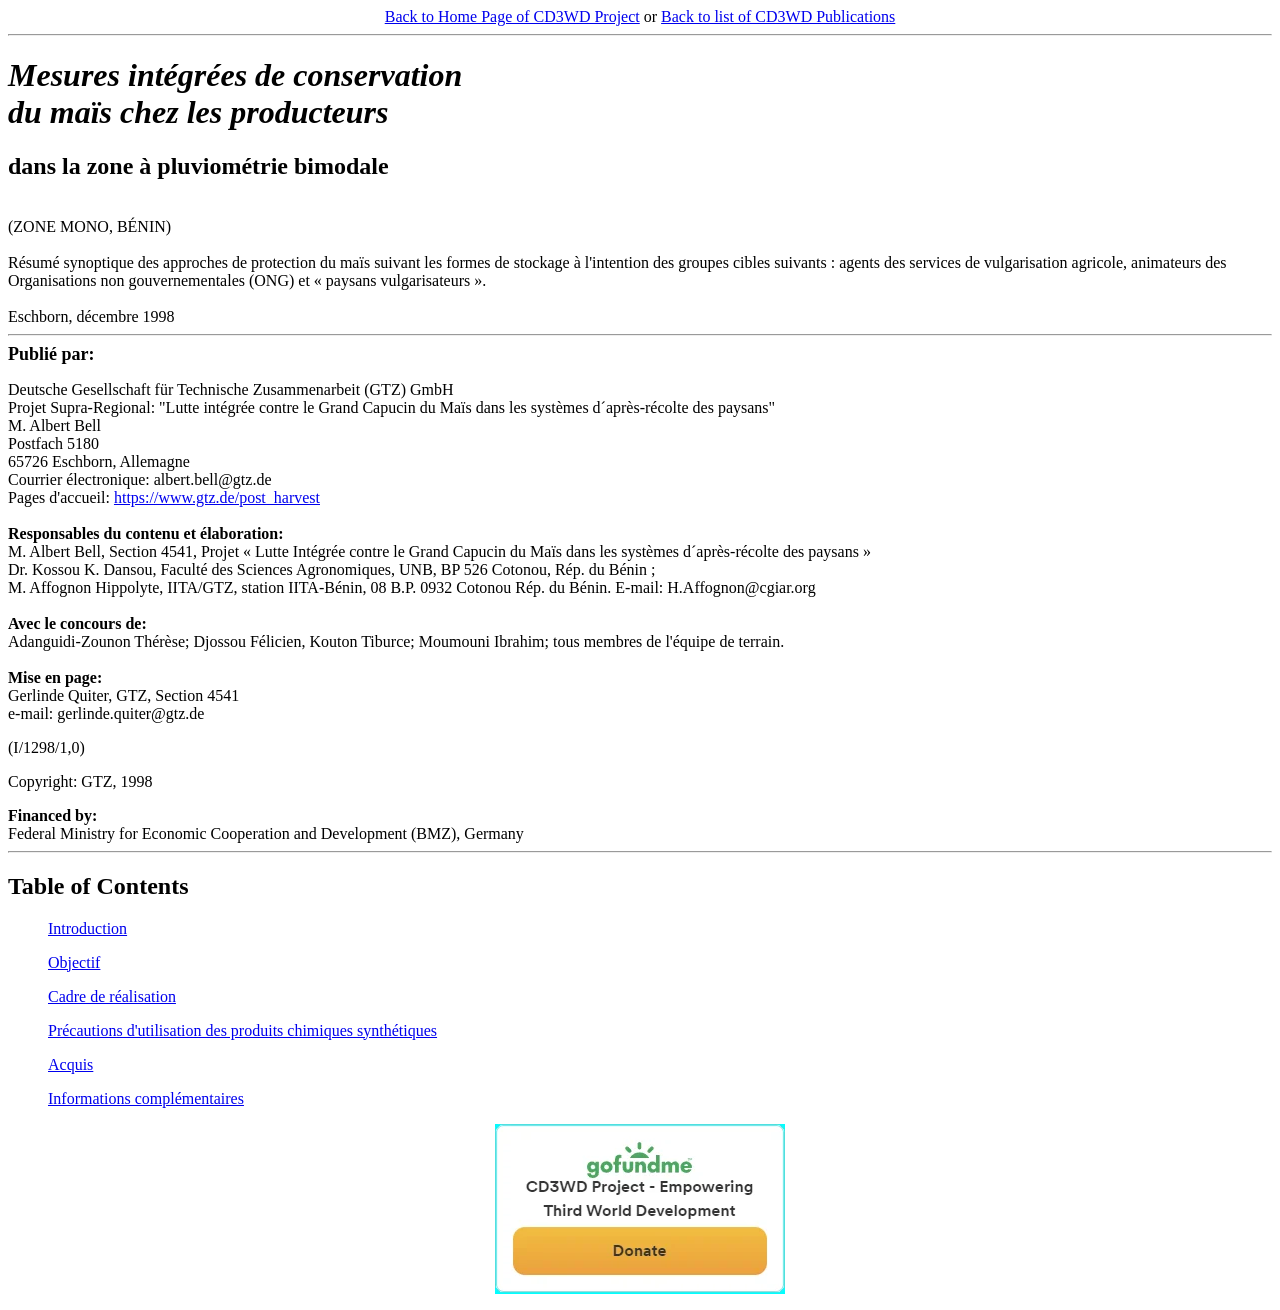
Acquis (70, 1064)
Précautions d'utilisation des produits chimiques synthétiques (242, 1030)
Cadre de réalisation (112, 996)
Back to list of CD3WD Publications (778, 16)
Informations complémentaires (146, 1098)
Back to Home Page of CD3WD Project (512, 16)
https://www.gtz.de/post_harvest (217, 497)
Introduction (87, 928)
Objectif (74, 962)
